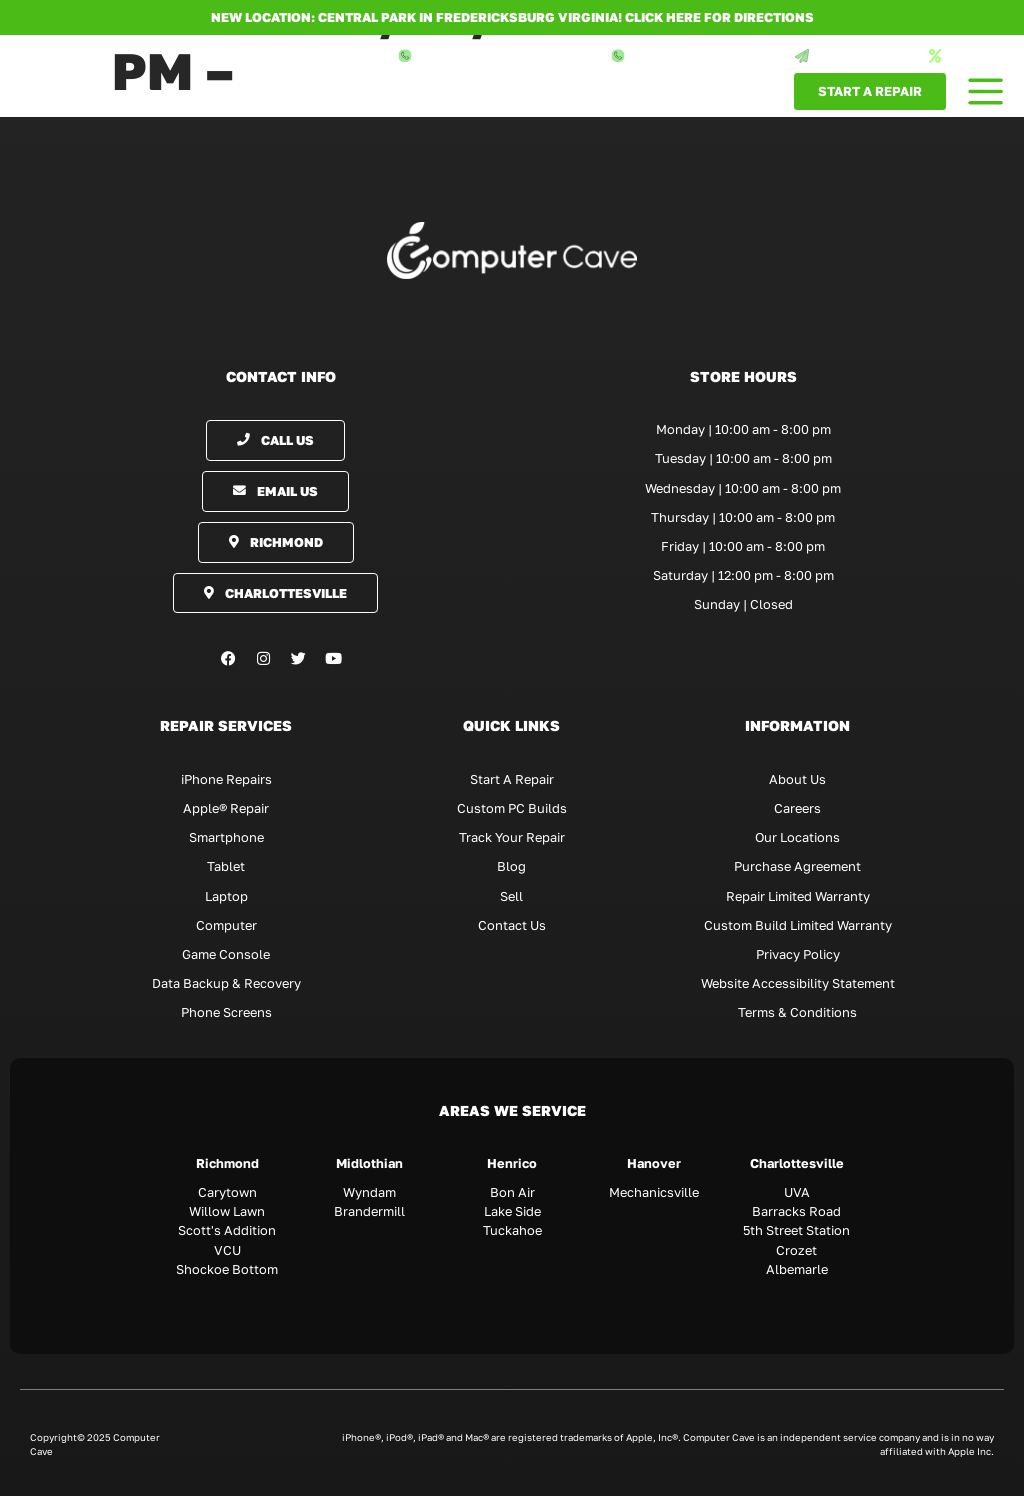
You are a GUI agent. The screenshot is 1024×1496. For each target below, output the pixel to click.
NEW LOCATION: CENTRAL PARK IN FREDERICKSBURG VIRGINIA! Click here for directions (512, 17)
